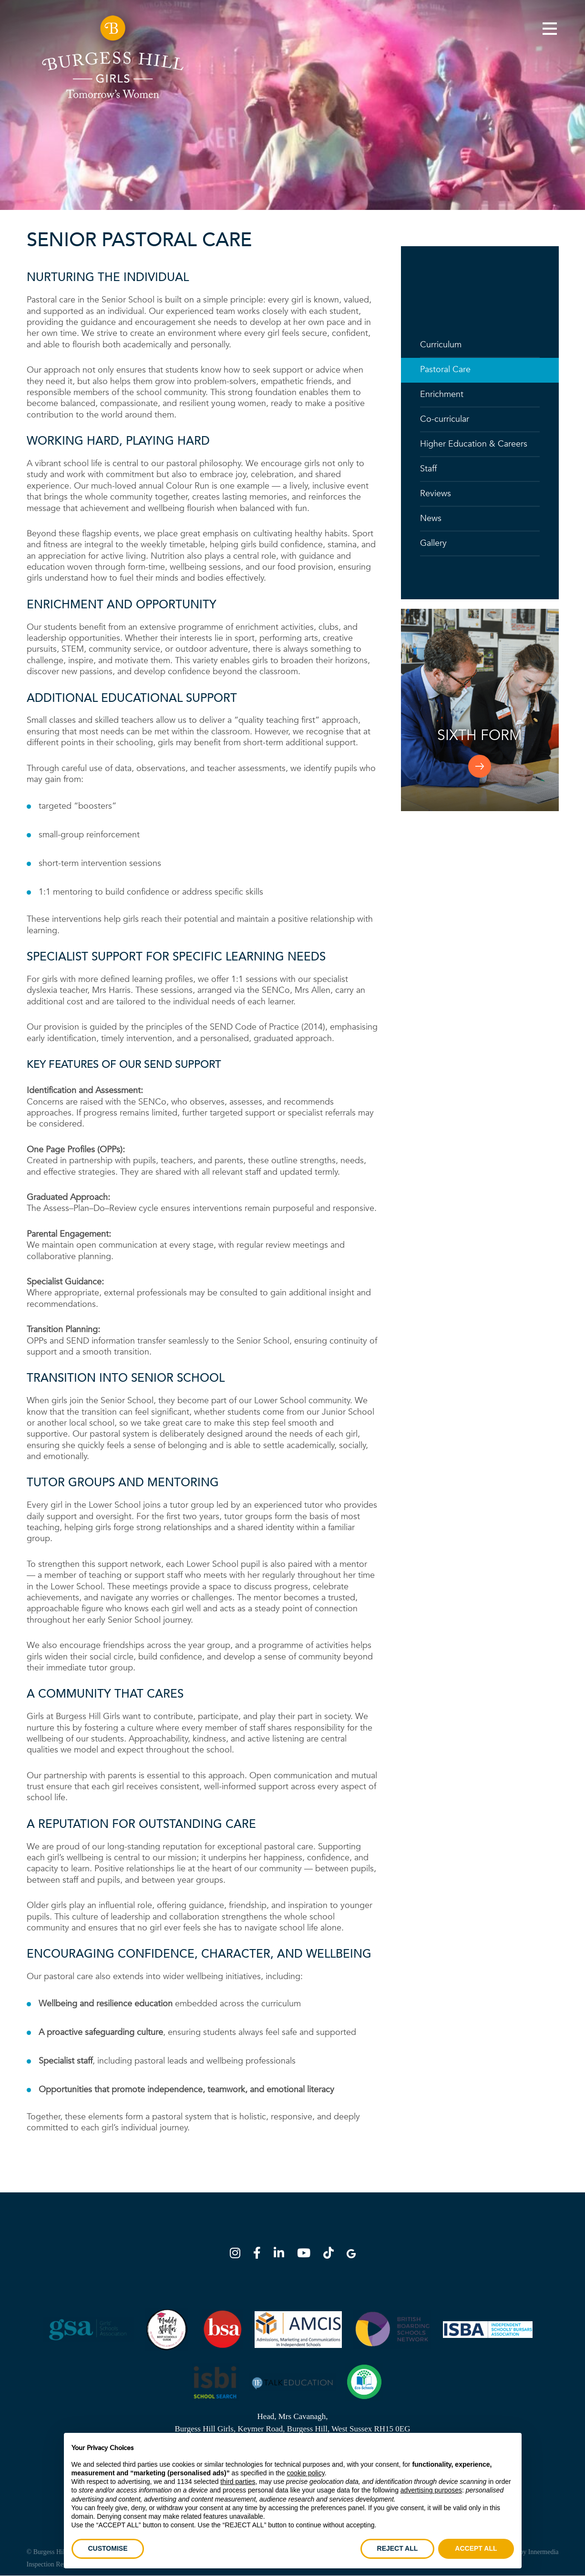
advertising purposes (431, 2490)
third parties (237, 2481)
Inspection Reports (52, 2564)
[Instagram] (238, 2254)
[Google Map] (351, 2254)
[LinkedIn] (282, 2254)
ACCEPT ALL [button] (476, 2548)
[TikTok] (331, 2254)
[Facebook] (260, 2254)
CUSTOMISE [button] (108, 2548)
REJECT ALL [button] (397, 2548)
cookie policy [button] (306, 2473)
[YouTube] (306, 2254)
